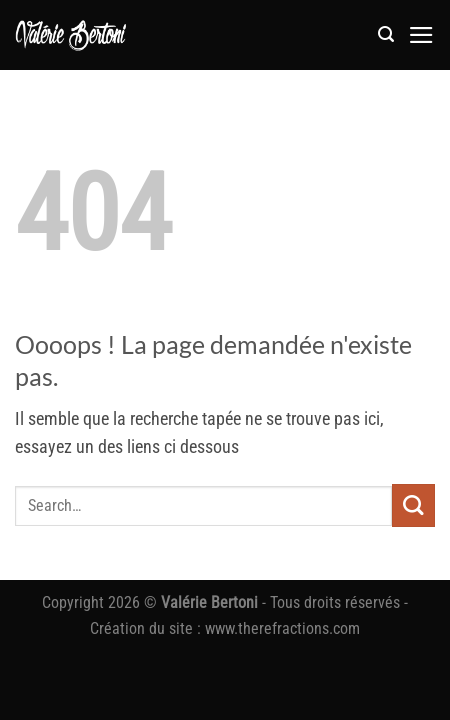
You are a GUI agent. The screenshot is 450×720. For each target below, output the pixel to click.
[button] (386, 34)
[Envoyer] (413, 505)
